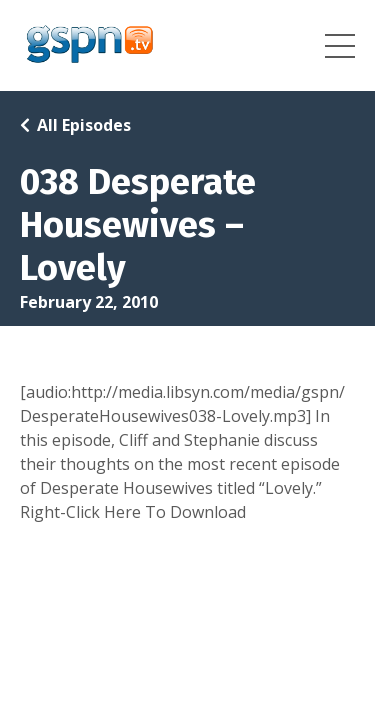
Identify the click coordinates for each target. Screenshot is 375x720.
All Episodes (84, 125)
